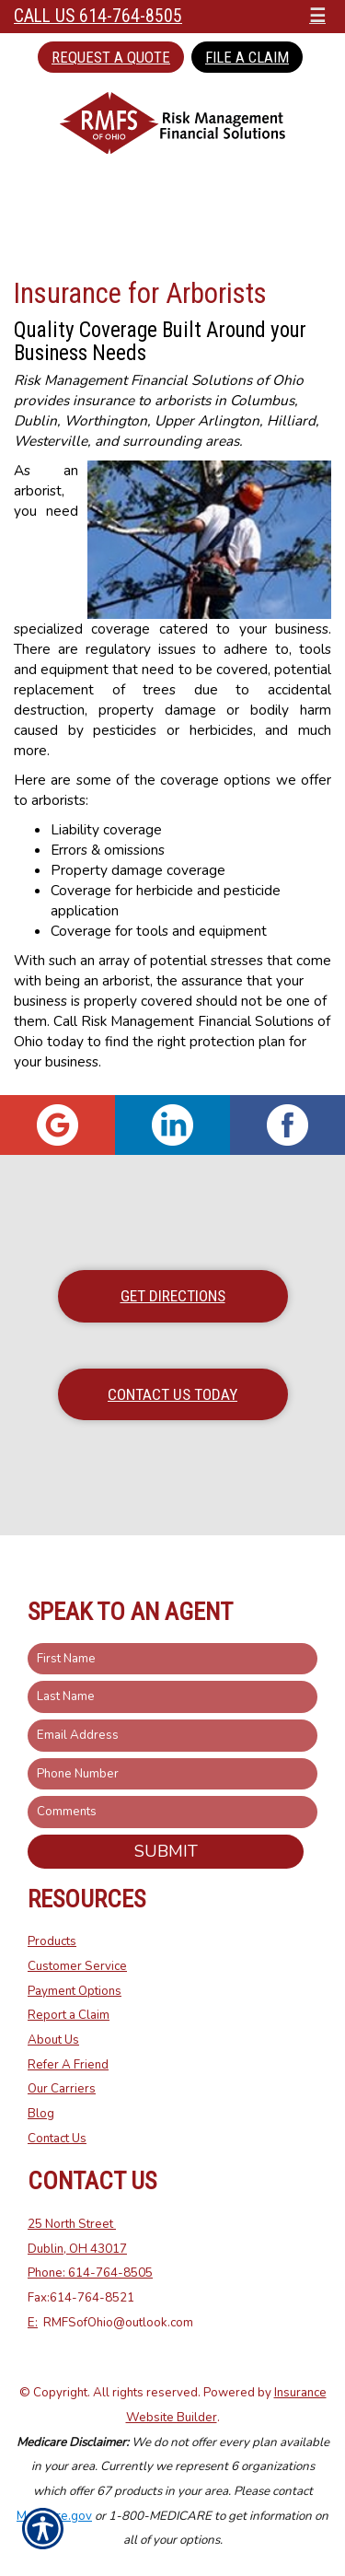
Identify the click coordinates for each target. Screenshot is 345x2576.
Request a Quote (111, 57)
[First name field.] (172, 1659)
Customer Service (77, 1966)
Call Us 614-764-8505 (98, 16)
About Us (53, 2040)
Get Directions (173, 1296)
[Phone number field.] (172, 1774)
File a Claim (247, 57)
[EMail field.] (172, 1735)
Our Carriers (62, 2089)
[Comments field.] (172, 1812)
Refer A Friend (68, 2065)
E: (33, 2322)
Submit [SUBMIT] (166, 1851)
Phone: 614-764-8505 (90, 2273)
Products (52, 1941)
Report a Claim (68, 2015)
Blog (41, 2113)
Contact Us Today (172, 1394)
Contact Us (57, 2138)
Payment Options (74, 1991)
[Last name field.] (172, 1697)
